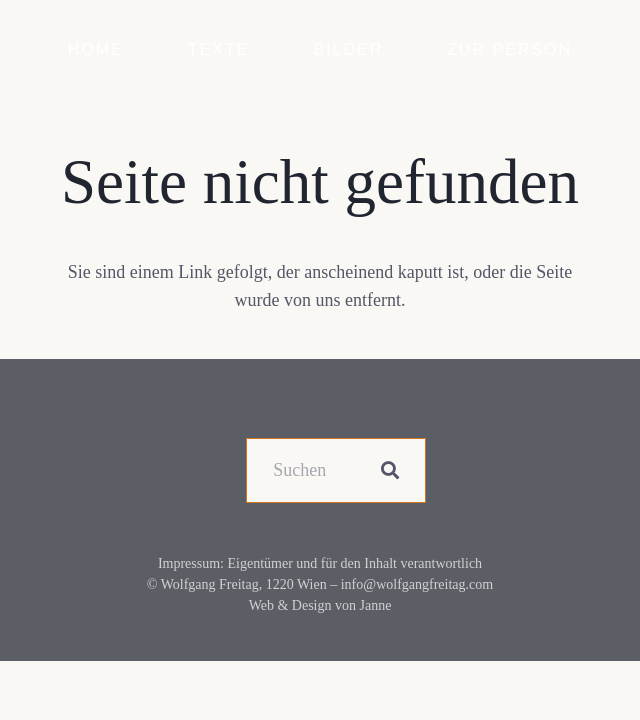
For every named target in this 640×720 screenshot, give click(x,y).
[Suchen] (336, 470)
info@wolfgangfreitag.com (417, 584)
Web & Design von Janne (320, 605)
